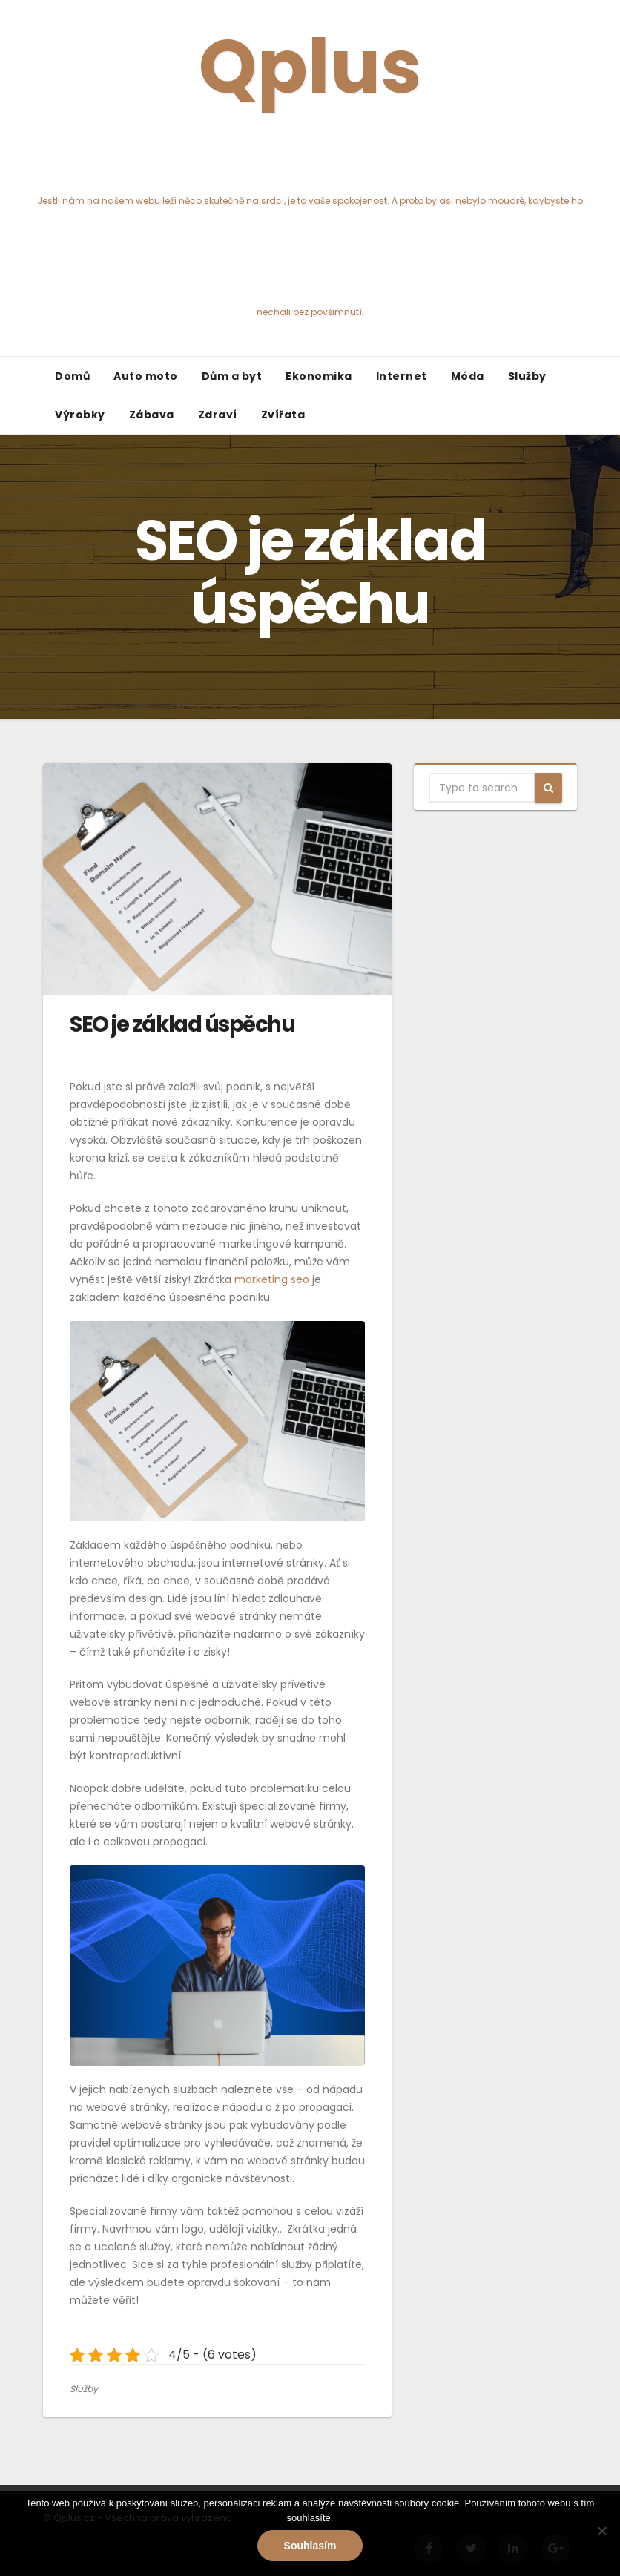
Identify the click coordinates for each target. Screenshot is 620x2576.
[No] (601, 2530)
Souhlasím (310, 2546)
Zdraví (217, 414)
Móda (467, 376)
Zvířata (283, 414)
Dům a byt (232, 376)
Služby (527, 376)
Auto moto (145, 376)
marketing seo (271, 1279)
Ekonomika (319, 376)
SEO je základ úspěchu (182, 1024)
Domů (72, 376)
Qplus (310, 166)
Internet (401, 376)
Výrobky (80, 414)
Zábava (151, 414)
